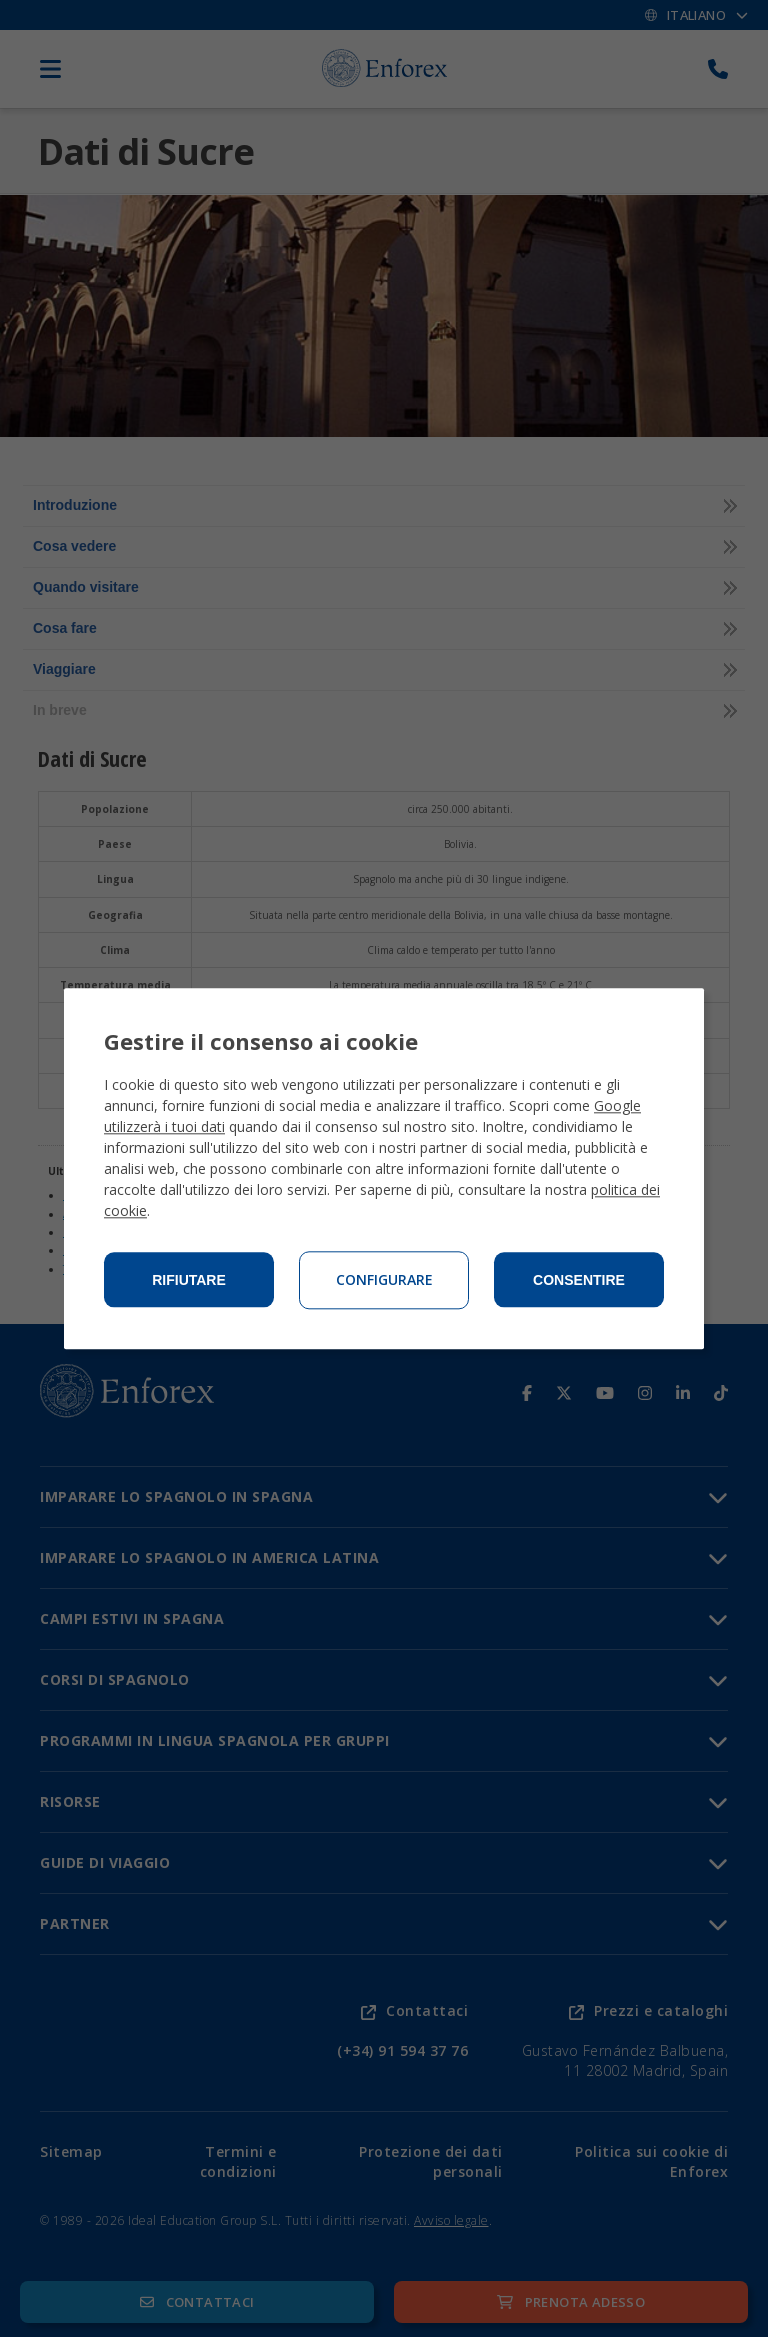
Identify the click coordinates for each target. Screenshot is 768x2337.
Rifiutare (189, 1280)
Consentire (579, 1280)
